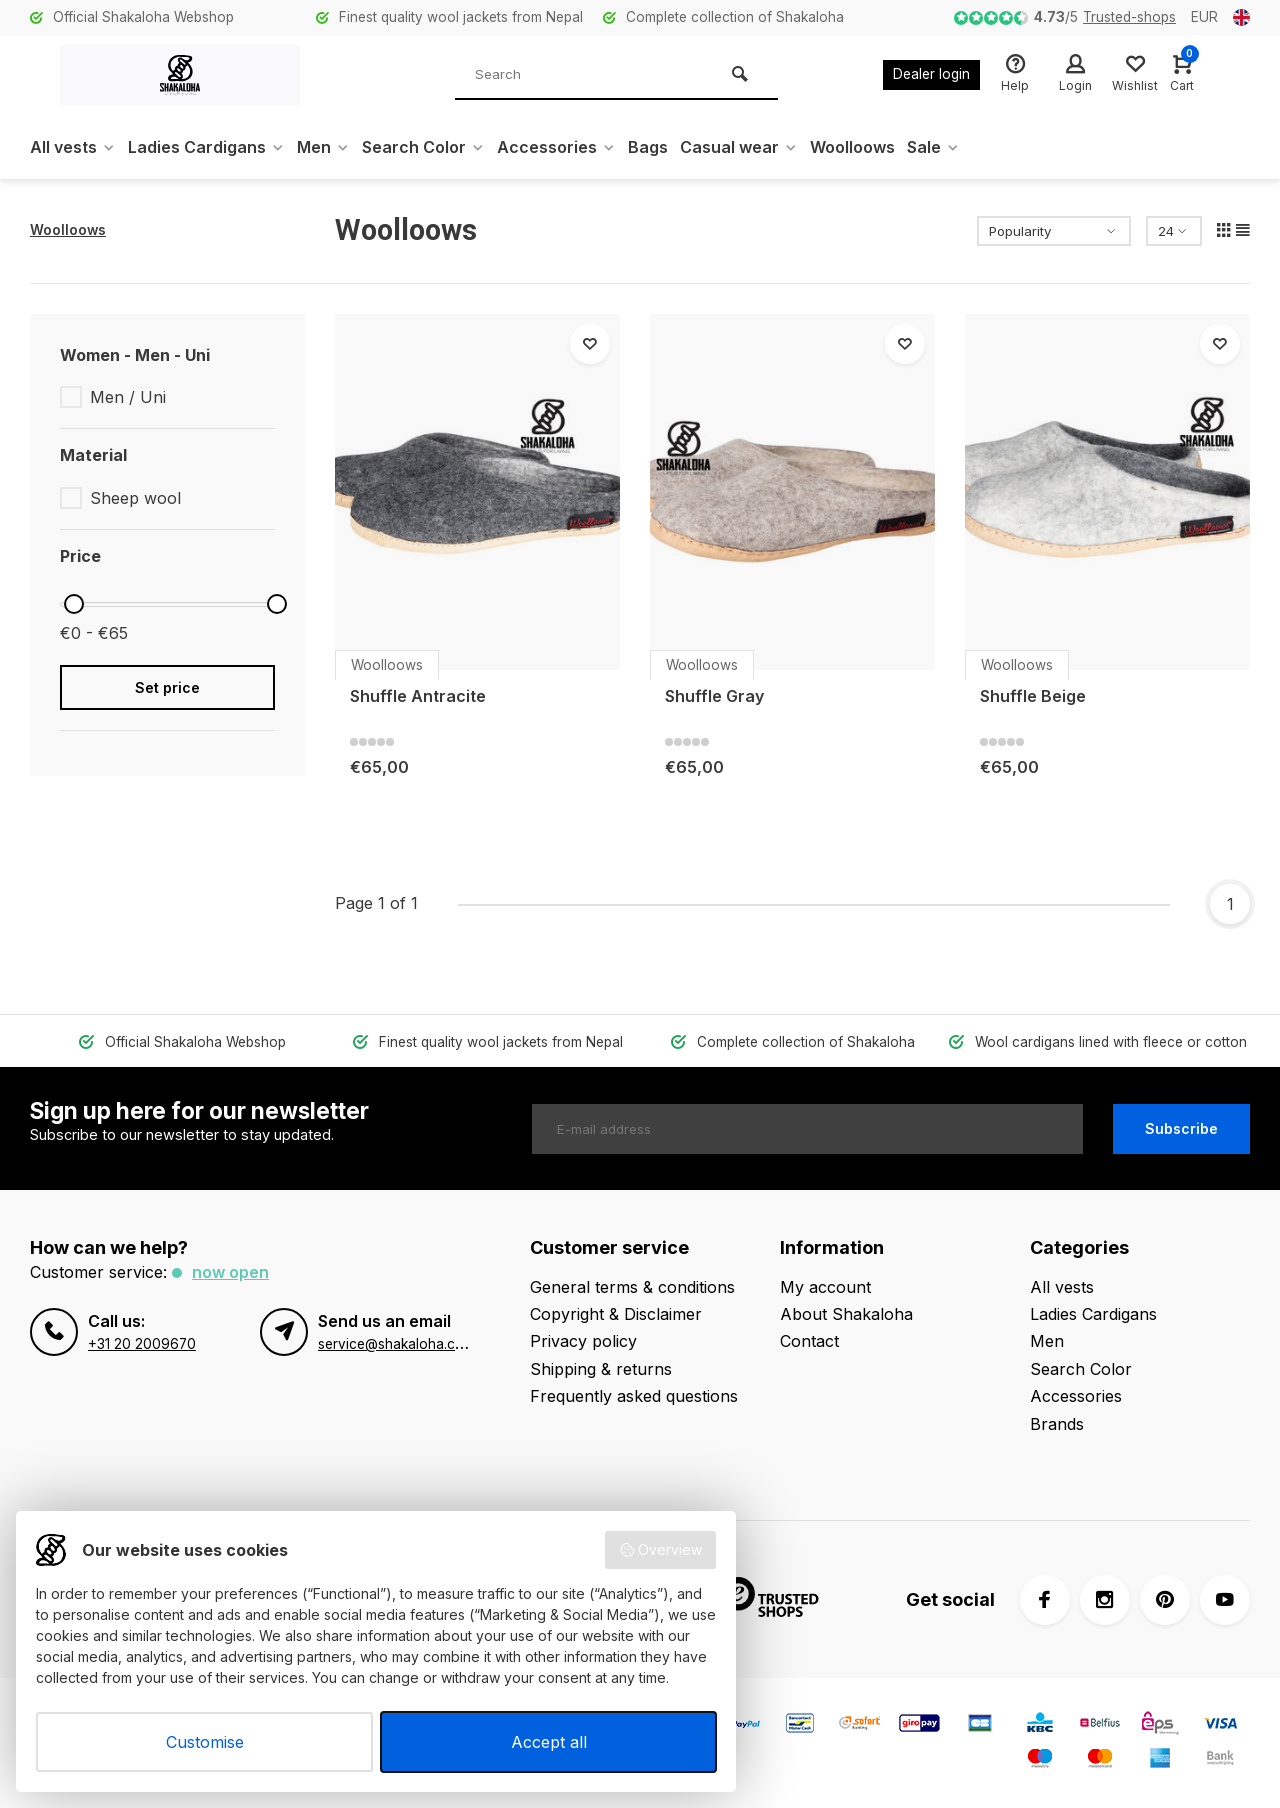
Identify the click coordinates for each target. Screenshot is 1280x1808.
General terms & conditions (632, 1287)
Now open (230, 1272)
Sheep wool (135, 498)
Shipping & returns (601, 1369)
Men (323, 147)
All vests (73, 147)
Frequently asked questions (634, 1396)
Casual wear (739, 147)
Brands (1057, 1424)
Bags (648, 147)
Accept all (549, 1742)
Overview (661, 1550)
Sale (933, 147)
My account (825, 1287)
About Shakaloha (846, 1314)
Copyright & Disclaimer (616, 1314)
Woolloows (852, 147)
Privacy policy (583, 1341)
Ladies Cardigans (206, 147)
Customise (205, 1742)
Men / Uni (128, 397)
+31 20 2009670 (142, 1344)
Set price (167, 687)
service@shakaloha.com (396, 1344)
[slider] (74, 604)
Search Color (423, 147)
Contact (809, 1341)
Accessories (556, 147)
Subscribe (1181, 1128)
